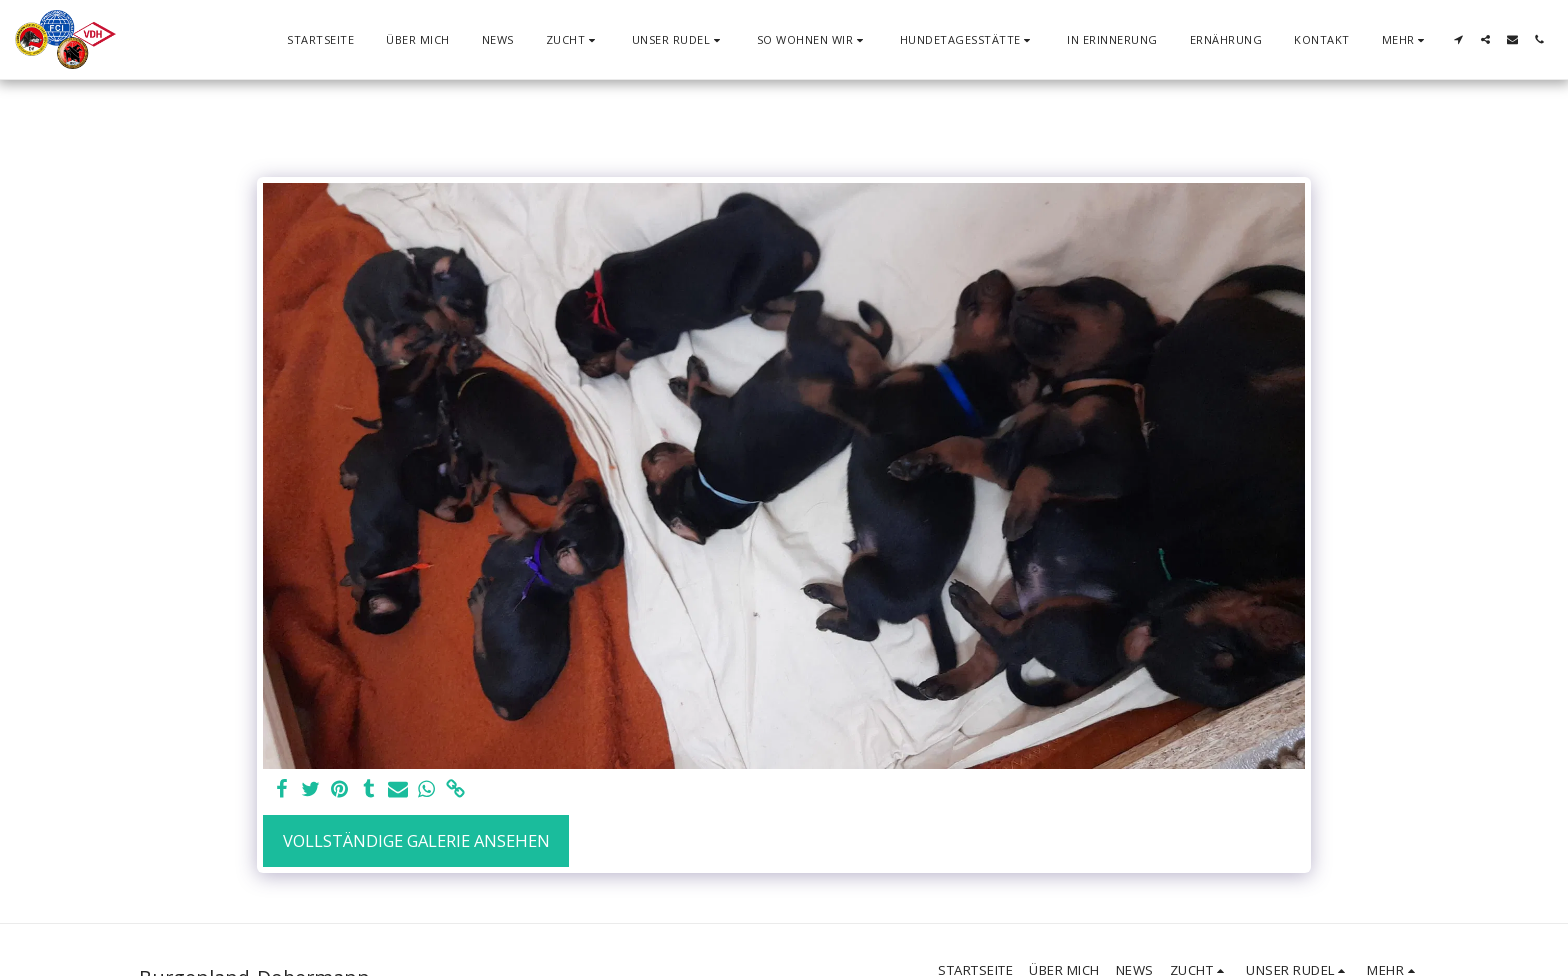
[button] (573, 39)
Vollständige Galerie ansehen (416, 840)
